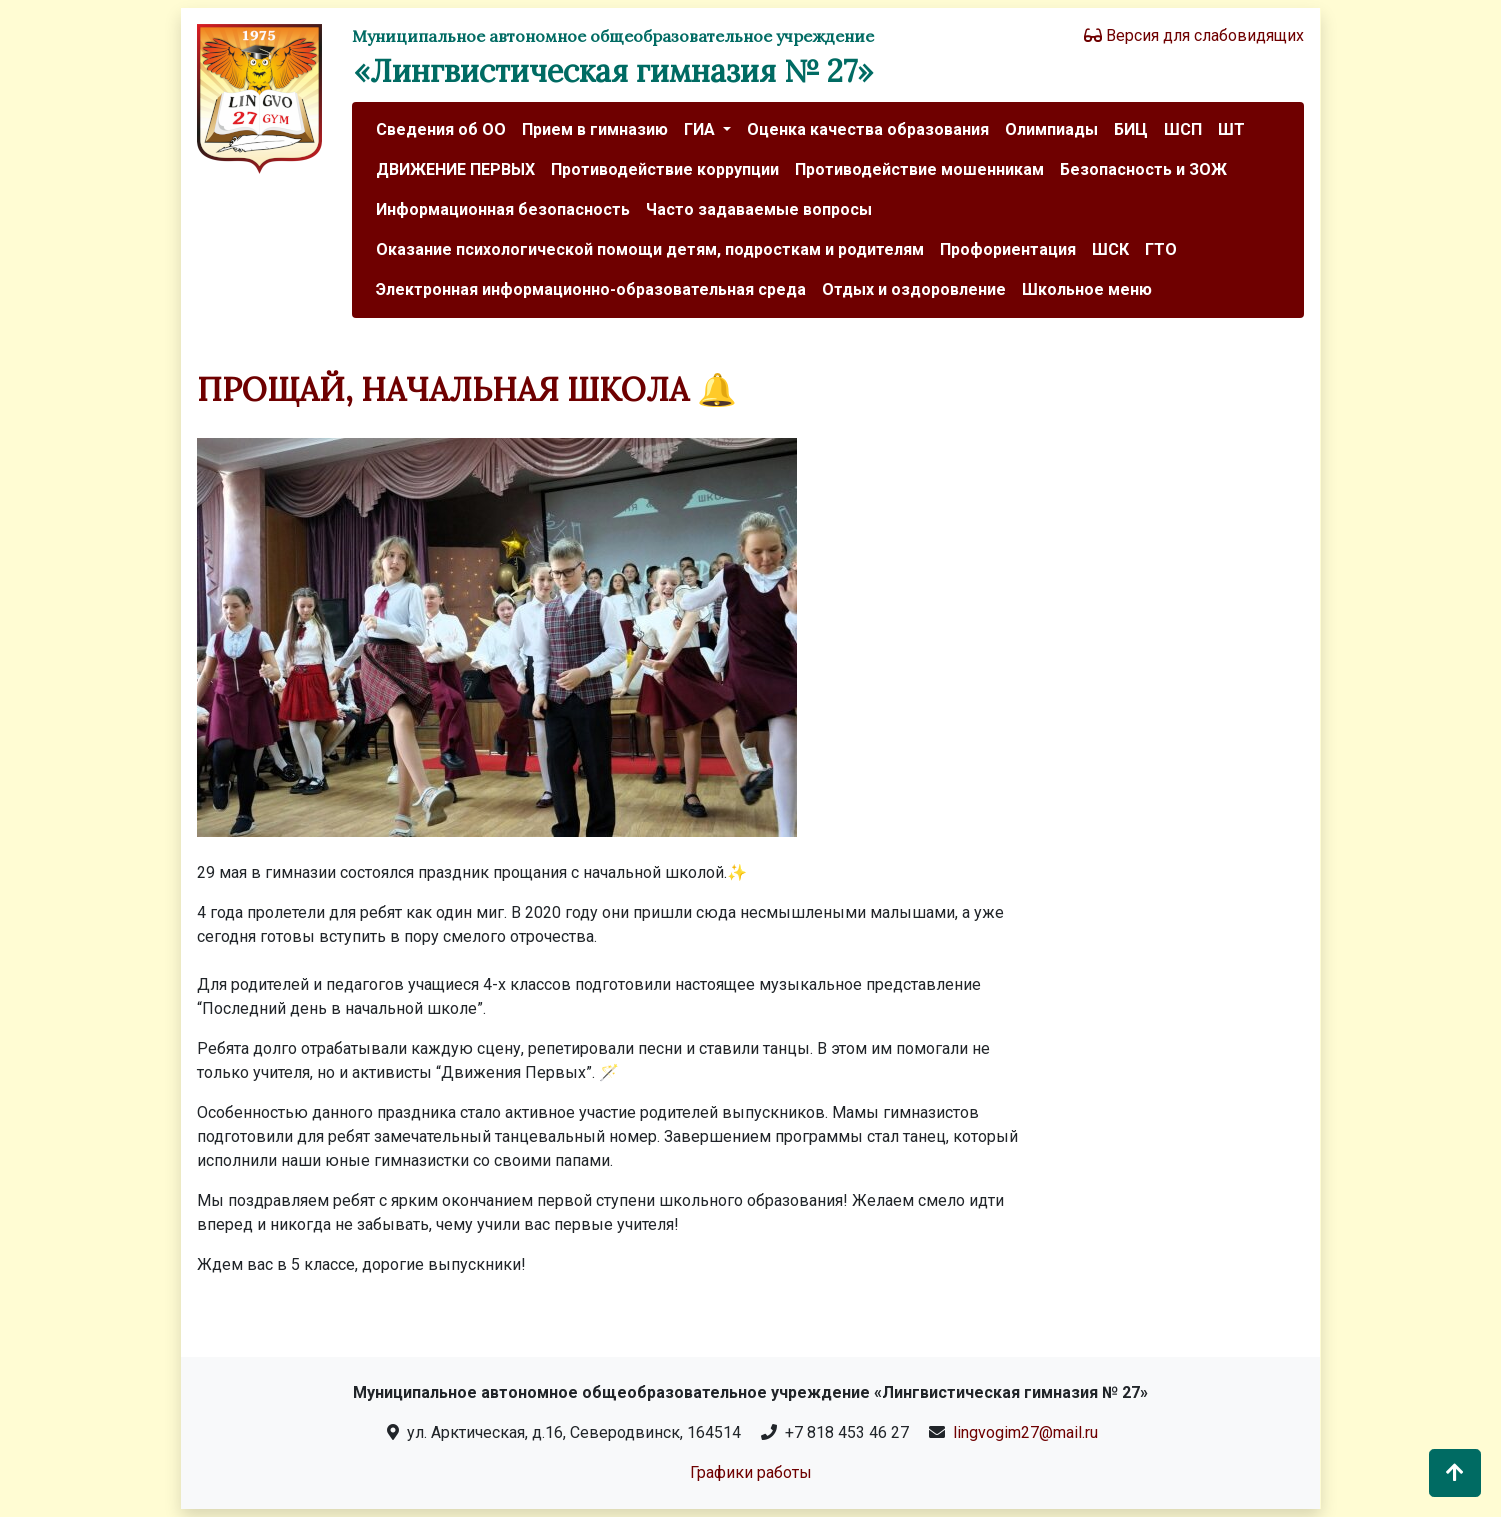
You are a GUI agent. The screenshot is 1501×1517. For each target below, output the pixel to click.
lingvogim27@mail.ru (1025, 1432)
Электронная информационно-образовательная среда (591, 289)
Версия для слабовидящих (1194, 35)
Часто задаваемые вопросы (759, 209)
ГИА (701, 129)
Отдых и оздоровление (914, 289)
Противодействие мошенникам (919, 169)
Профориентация (1008, 249)
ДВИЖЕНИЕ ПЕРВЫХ (455, 169)
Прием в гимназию (595, 129)
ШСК (1110, 249)
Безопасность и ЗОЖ (1143, 169)
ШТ (1231, 129)
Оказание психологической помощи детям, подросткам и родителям (650, 249)
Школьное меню (1087, 289)
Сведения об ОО (441, 129)
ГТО (1161, 249)
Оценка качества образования (868, 129)
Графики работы (751, 1472)
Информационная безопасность (503, 209)
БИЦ (1131, 129)
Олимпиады (1051, 129)
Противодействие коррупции (665, 169)
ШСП (1183, 129)
